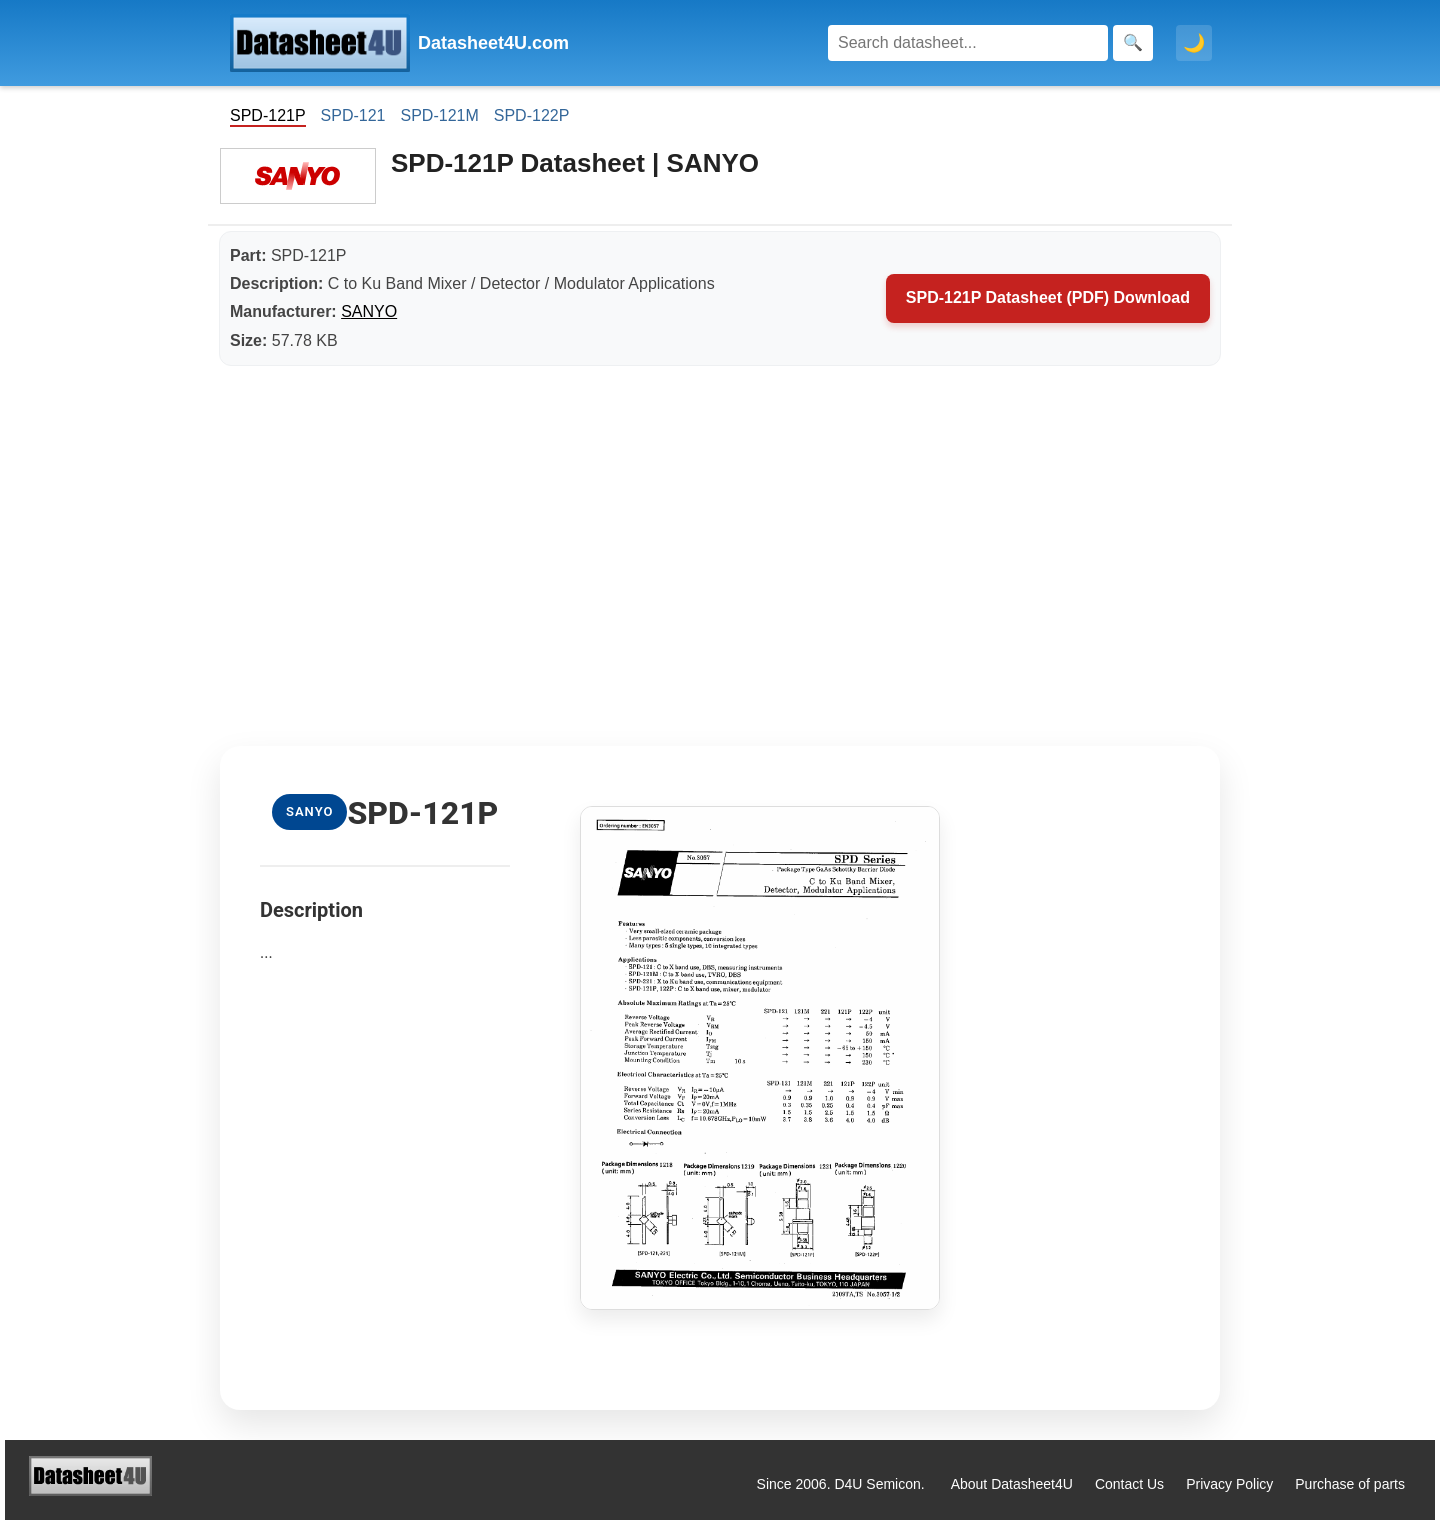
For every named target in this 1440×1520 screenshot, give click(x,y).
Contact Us (1129, 1484)
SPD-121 (353, 115)
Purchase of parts (1350, 1484)
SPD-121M (440, 115)
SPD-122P (532, 115)
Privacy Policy (1229, 1484)
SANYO (369, 311)
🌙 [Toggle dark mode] (1194, 43)
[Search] (968, 43)
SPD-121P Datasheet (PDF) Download (1048, 297)
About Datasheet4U (1012, 1484)
